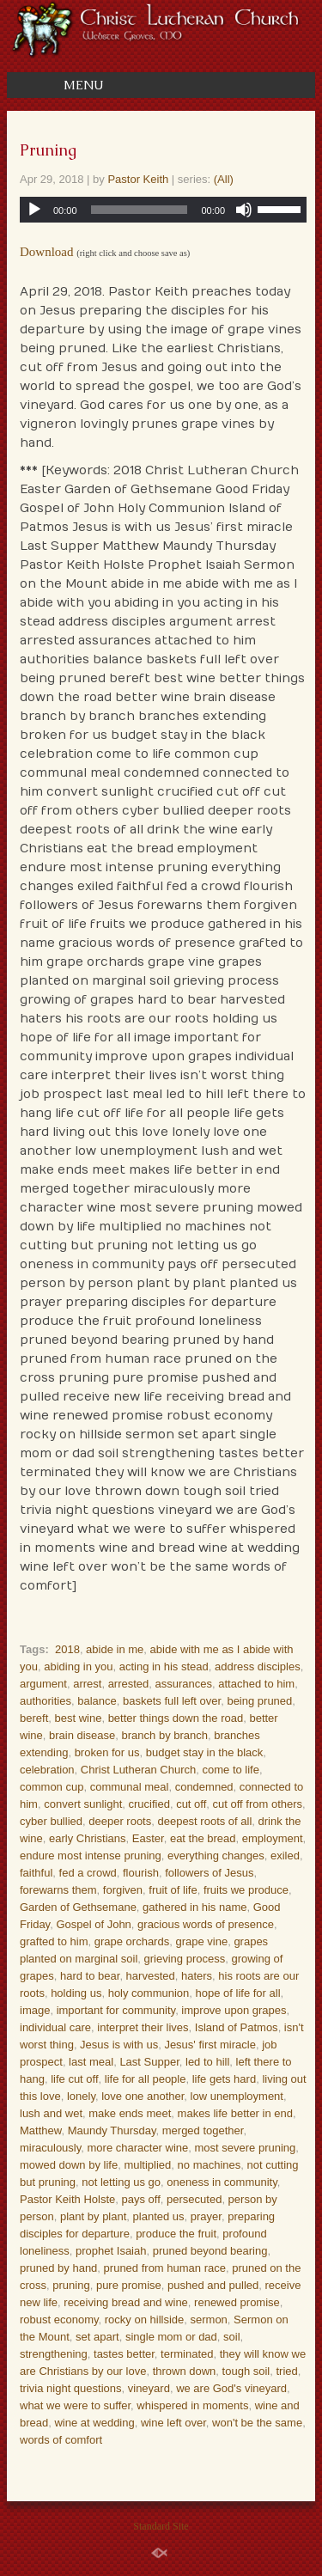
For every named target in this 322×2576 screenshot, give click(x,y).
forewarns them (58, 1889)
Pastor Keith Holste (67, 2199)
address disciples (258, 1666)
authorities (45, 1700)
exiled (285, 1855)
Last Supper (149, 2061)
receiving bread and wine (126, 2302)
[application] (163, 210)
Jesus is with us (119, 2044)
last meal (91, 2061)
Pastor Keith (137, 179)
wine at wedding (94, 2422)
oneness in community (221, 2182)
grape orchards (131, 1941)
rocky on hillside (145, 2319)
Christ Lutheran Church (138, 1769)
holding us (76, 1993)
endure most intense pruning (90, 1855)
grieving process (185, 1958)
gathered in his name (194, 1907)
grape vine (201, 1941)
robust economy (59, 2319)
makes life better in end (235, 2113)
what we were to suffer (75, 2405)
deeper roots (119, 1821)
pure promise (128, 2285)
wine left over (173, 2422)
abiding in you (78, 1666)
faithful (36, 1872)
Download (47, 252)
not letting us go (121, 2182)
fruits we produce (246, 1889)
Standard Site (160, 2526)
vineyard (149, 2388)
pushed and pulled (212, 2285)
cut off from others (258, 1804)
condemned (204, 1786)
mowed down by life (69, 2164)
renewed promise (237, 2302)
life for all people (145, 2078)
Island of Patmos (236, 2027)
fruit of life (173, 1889)
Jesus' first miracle (210, 2044)
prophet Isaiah (111, 2250)
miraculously (50, 2147)
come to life (230, 1769)
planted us (159, 2216)
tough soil (246, 2371)
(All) (224, 179)
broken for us (107, 1752)
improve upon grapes (233, 2010)
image (35, 2010)
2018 (67, 1649)
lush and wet (51, 2113)
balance (97, 1700)
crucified (148, 1804)
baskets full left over (172, 1700)
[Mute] (243, 209)
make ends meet (129, 2113)
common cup (51, 1786)
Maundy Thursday (112, 2130)
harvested (150, 1975)
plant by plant (93, 2216)
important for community (116, 2010)
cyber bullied (51, 1821)
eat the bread (203, 1838)
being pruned (259, 1700)
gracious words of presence (205, 1924)
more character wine (138, 2147)
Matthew (40, 2130)
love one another (142, 2096)
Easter (148, 1838)
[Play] (34, 209)
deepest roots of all (204, 1821)
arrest (87, 1683)
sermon (209, 2319)
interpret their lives (142, 2027)
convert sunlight (83, 1804)
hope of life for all (238, 1993)
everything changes (215, 1855)
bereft (34, 1718)
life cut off (74, 2078)
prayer (206, 2216)
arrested (128, 1683)
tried (286, 2371)
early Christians (87, 1838)
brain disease (82, 1735)
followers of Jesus (209, 1872)
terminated (187, 2353)
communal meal (129, 1786)
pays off (141, 2199)
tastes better (124, 2353)
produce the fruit (176, 2233)
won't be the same (257, 2422)
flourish (141, 1872)
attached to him (256, 1683)
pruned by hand (58, 2268)
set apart (97, 2336)
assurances (183, 1683)
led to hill (207, 2061)
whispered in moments (192, 2405)
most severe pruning (245, 2147)
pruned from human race (165, 2268)
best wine (77, 1718)
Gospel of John (93, 1924)
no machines (209, 2164)
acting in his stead (164, 1666)
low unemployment (237, 2096)
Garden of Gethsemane (78, 1907)
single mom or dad (171, 2336)
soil (231, 2336)
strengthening (54, 2353)
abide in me (114, 1649)
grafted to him (54, 1941)
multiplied (147, 2164)
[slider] (139, 209)
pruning (70, 2285)
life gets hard (224, 2078)
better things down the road (176, 1718)
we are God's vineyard (231, 2388)
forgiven (123, 1889)
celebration (47, 1769)
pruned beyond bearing (210, 2250)
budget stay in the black (205, 1752)
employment (272, 1838)
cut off (191, 1804)
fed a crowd (88, 1872)
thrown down (184, 2371)
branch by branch (165, 1735)
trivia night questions (71, 2388)
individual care (55, 2027)
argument (43, 1683)
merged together (203, 2130)
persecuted (194, 2199)
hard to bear (89, 1975)
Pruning (48, 150)
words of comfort (61, 2439)
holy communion (149, 1993)
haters (196, 1975)
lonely (81, 2096)
